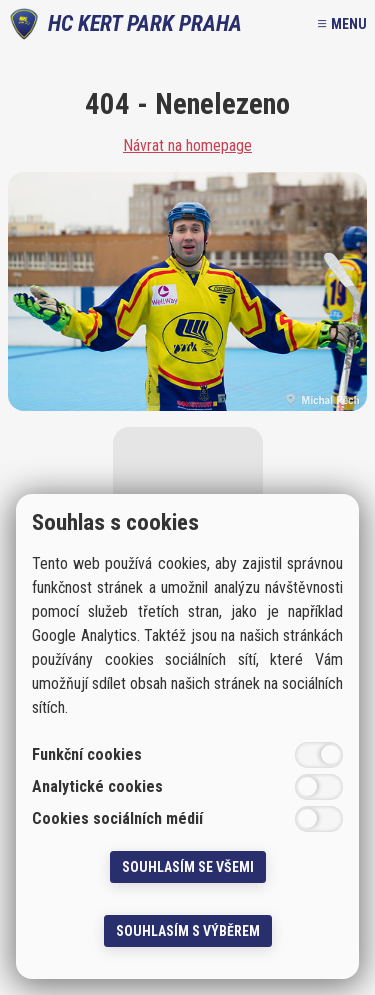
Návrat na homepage (187, 146)
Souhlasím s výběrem (188, 931)
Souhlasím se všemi (188, 867)
